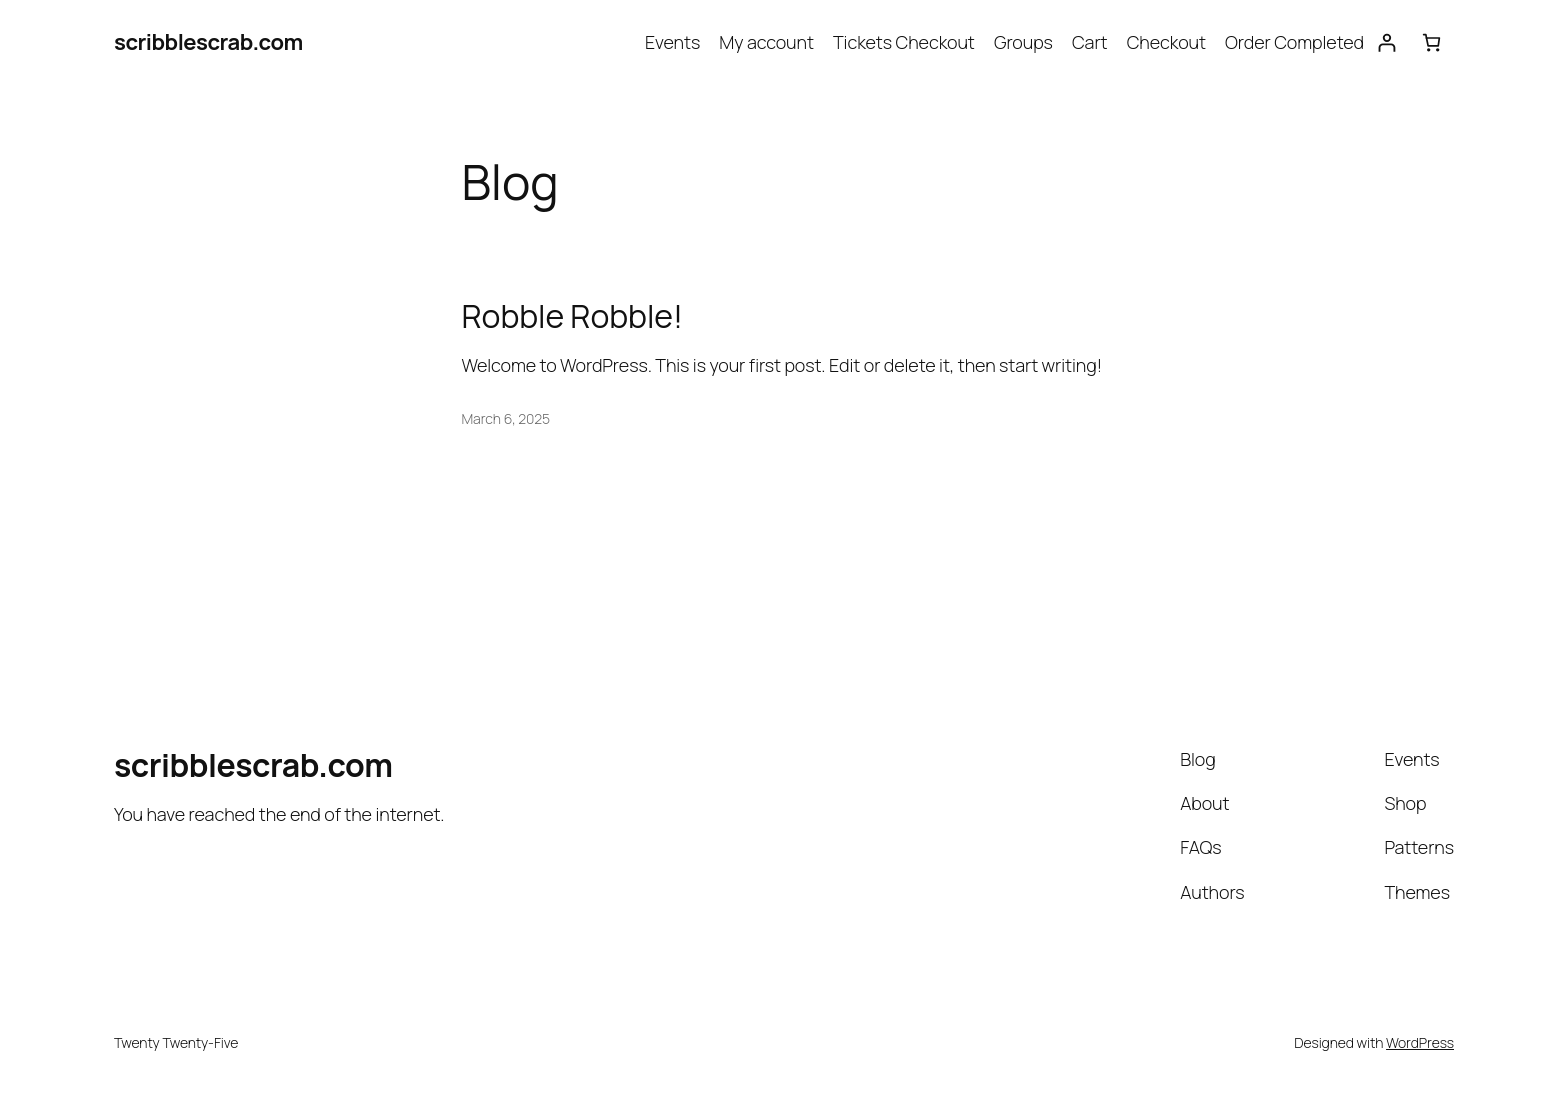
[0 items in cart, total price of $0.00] (1431, 42)
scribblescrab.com (208, 42)
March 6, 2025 (506, 418)
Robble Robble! (572, 316)
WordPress (1420, 1042)
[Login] (1386, 42)
